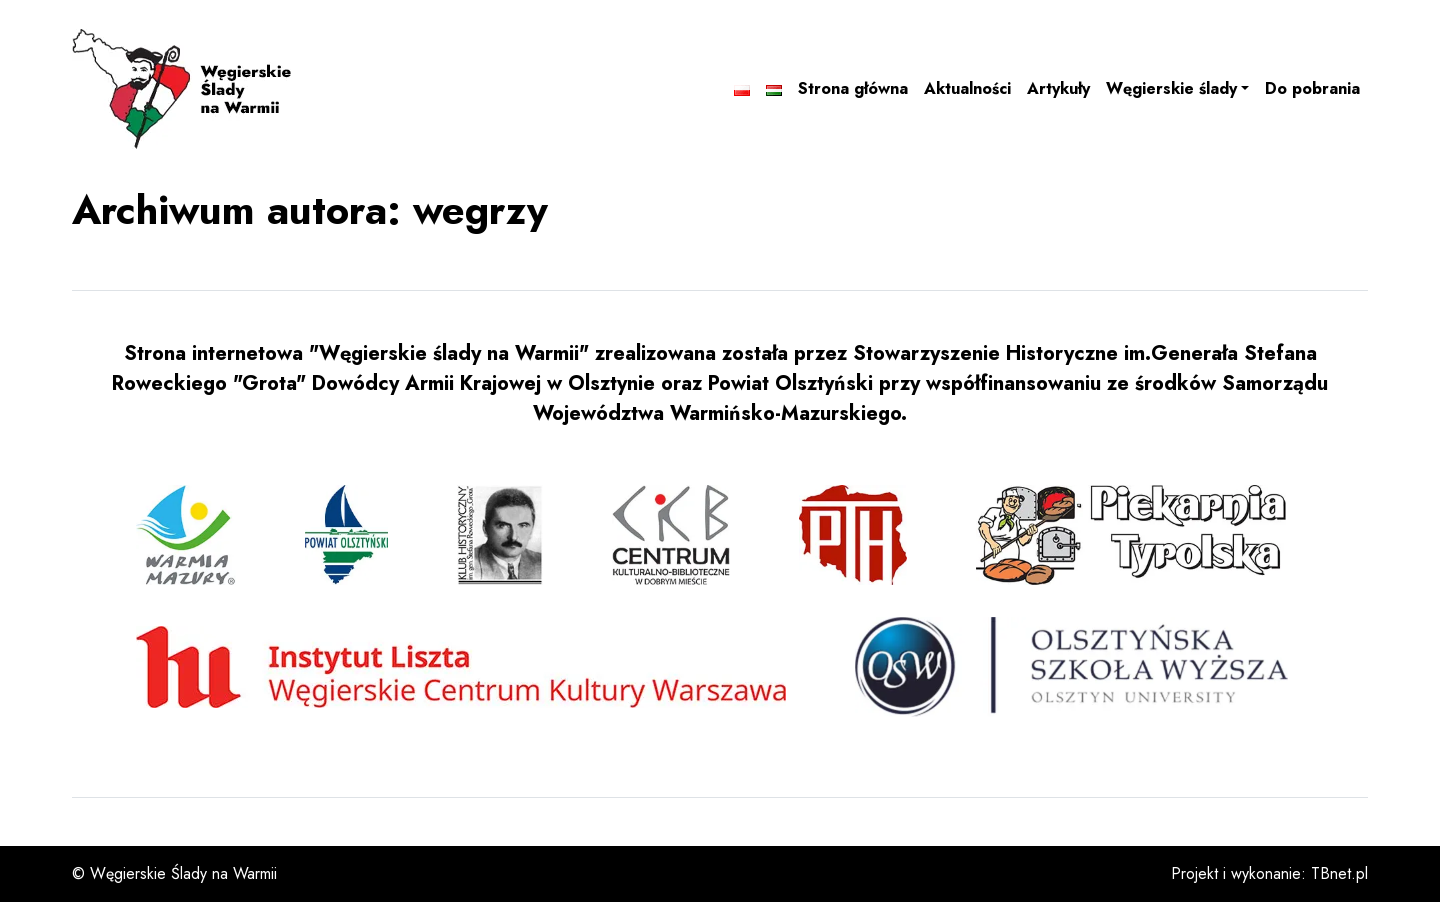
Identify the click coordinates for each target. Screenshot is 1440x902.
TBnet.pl (1339, 873)
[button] (1177, 89)
